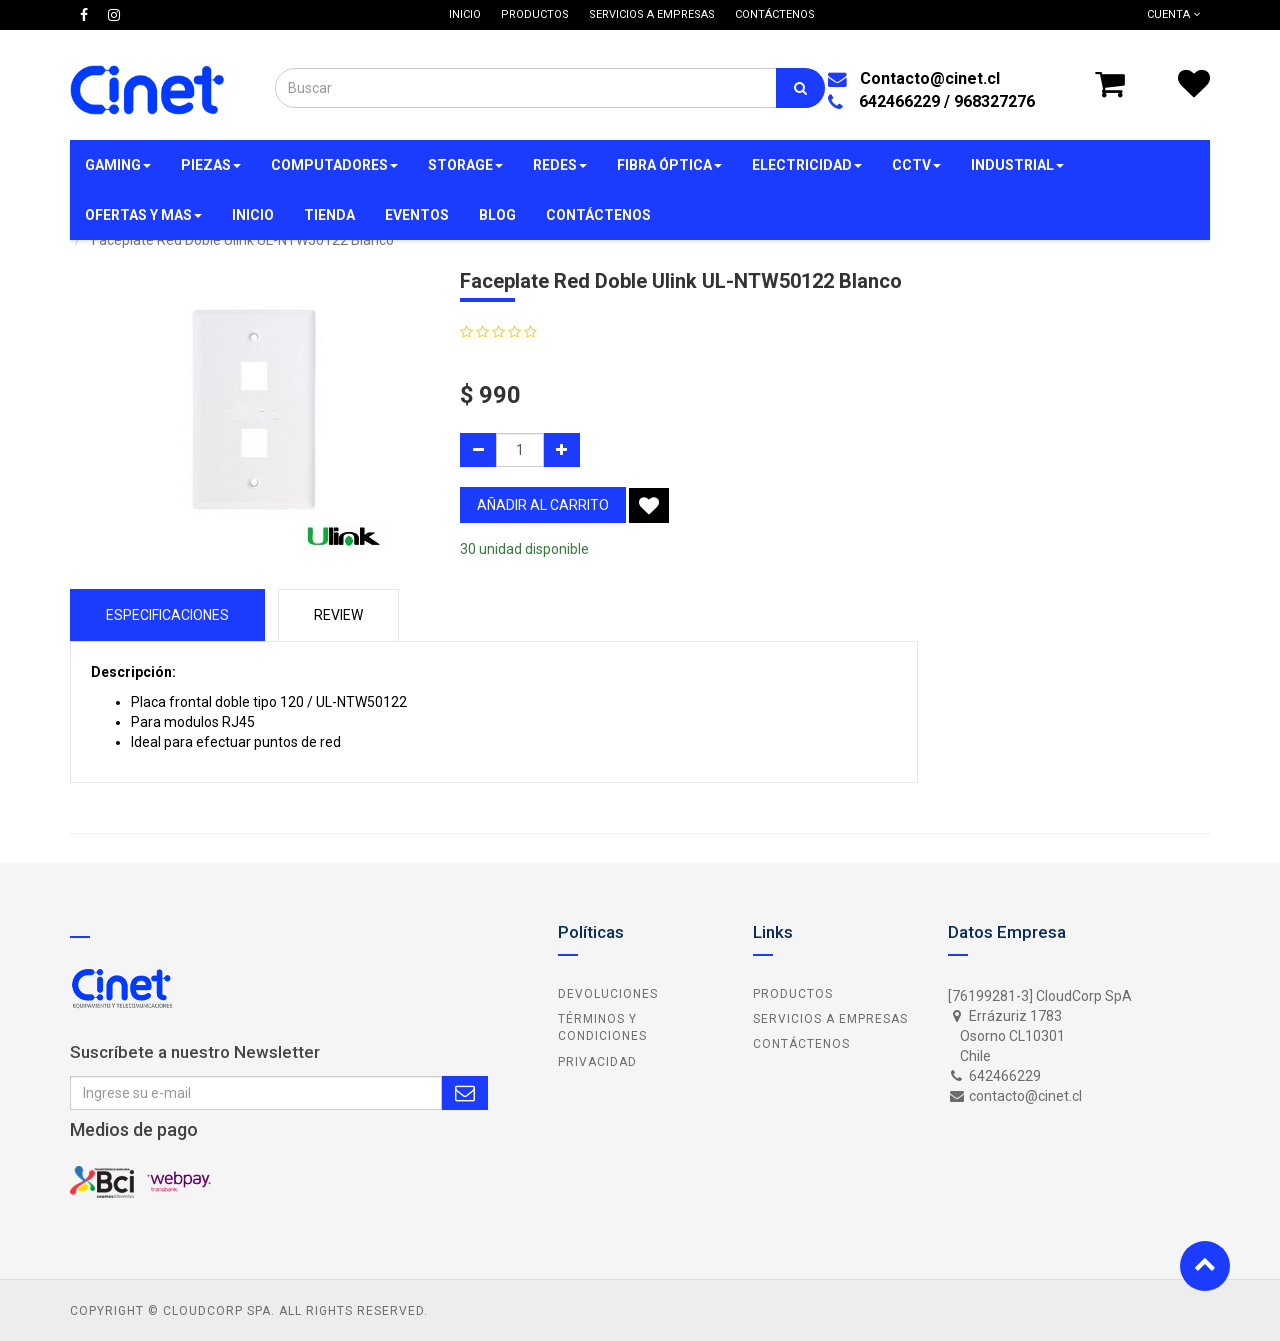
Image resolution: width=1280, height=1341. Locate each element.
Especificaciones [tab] (167, 615)
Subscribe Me (465, 1093)
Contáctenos (801, 1044)
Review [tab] (338, 615)
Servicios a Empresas (830, 1019)
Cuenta (1173, 14)
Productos (793, 994)
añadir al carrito (543, 505)
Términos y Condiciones (602, 1027)
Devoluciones (608, 994)
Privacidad (597, 1062)
